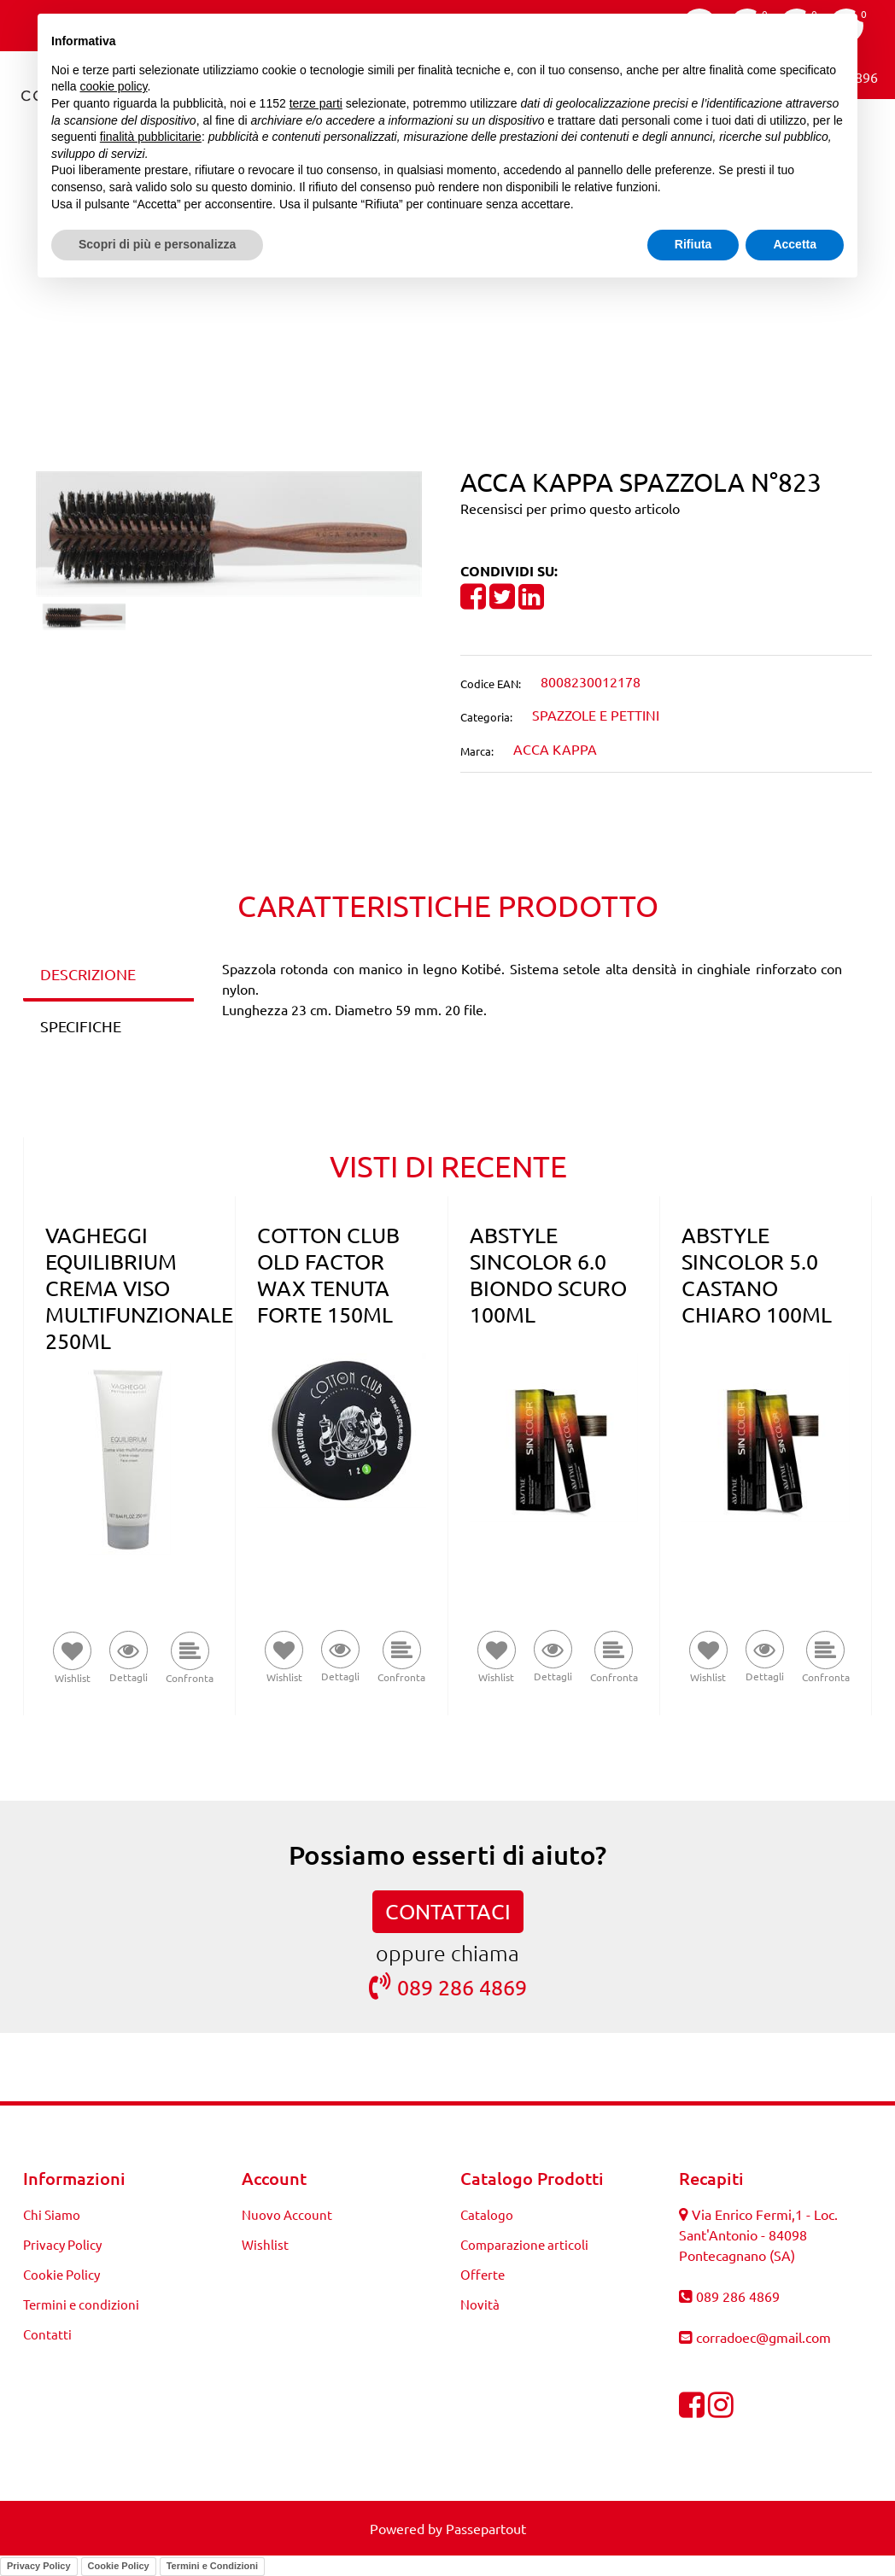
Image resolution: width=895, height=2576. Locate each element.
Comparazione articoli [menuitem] (524, 2244)
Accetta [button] (794, 244)
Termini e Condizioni (212, 2566)
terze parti (316, 103)
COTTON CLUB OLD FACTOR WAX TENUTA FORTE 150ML (328, 1275)
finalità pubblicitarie (151, 136)
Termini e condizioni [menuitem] (81, 2304)
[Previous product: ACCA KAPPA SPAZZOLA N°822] (415, 314)
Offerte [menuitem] (482, 2274)
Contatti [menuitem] (47, 2334)
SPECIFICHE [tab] (80, 1026)
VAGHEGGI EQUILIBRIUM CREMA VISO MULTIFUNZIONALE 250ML (139, 1288)
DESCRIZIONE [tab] (88, 974)
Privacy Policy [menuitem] (62, 2244)
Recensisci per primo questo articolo (570, 508)
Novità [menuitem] (480, 2304)
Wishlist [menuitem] (265, 2244)
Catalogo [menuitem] (486, 2214)
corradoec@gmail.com (763, 2336)
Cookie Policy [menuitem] (61, 2274)
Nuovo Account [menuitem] (287, 2214)
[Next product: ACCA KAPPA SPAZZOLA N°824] (479, 314)
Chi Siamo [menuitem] (51, 2214)
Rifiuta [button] (693, 244)
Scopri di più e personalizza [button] (157, 244)
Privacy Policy (39, 2566)
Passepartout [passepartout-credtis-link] (486, 2528)
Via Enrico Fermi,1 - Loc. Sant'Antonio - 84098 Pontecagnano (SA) (758, 2234)
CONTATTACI (448, 1911)
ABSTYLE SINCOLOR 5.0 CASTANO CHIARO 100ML (756, 1275)
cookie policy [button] (113, 86)
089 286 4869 (448, 1986)
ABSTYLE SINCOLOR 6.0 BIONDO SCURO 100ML (548, 1275)
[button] (229, 531)
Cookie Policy (118, 2566)
